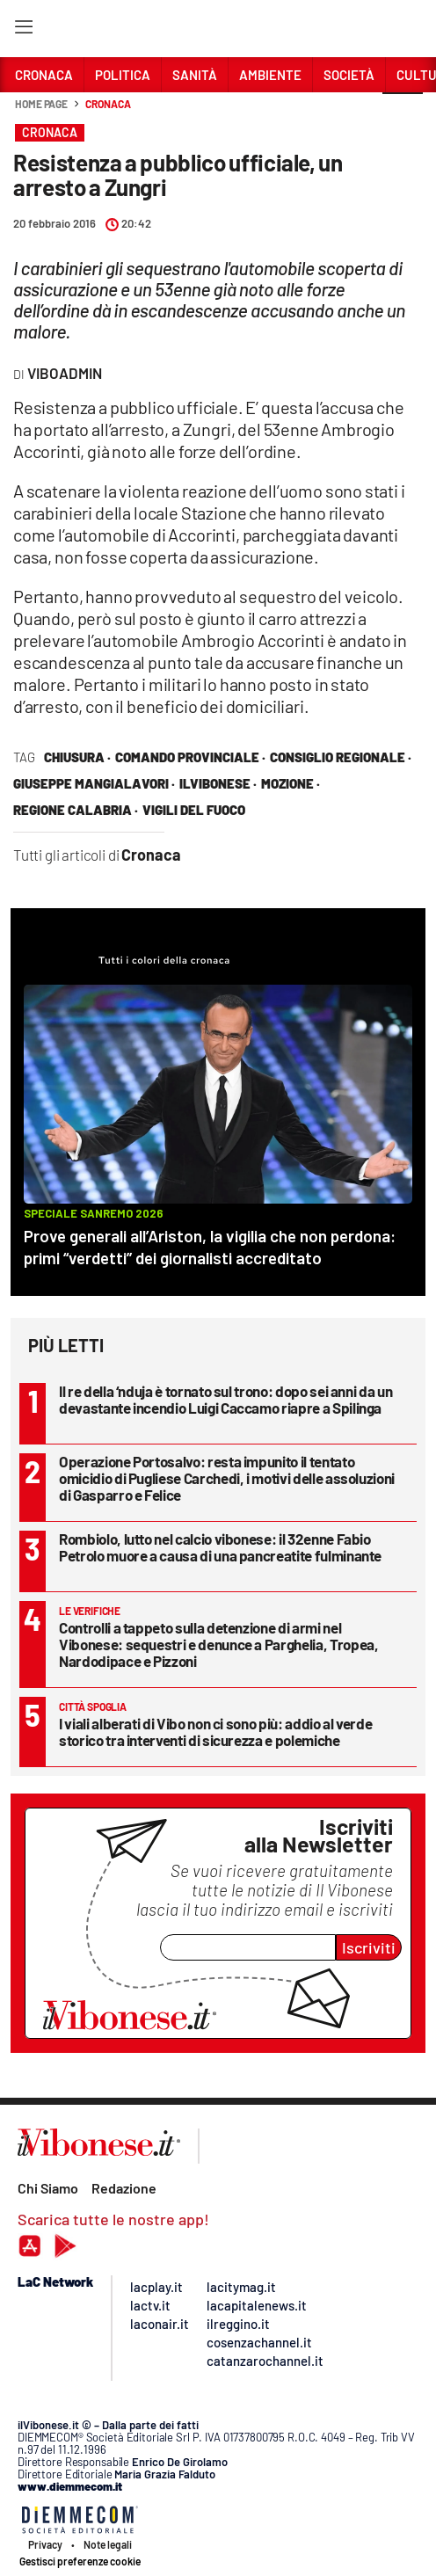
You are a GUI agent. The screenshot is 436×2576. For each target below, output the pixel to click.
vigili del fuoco (193, 810)
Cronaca (107, 104)
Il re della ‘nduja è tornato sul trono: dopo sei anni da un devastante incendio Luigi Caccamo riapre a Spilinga (225, 1399)
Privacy (45, 2544)
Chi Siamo (48, 2187)
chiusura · (77, 757)
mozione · (290, 783)
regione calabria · (75, 810)
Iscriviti (369, 1947)
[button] (402, 113)
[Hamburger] (23, 30)
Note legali (108, 2544)
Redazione (123, 2187)
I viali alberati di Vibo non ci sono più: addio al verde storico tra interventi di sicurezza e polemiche (215, 1731)
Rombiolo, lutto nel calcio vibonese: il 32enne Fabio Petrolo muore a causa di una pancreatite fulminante (220, 1547)
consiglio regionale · (340, 757)
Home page (41, 104)
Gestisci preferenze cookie (80, 2561)
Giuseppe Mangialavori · (94, 783)
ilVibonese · (218, 783)
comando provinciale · (190, 757)
